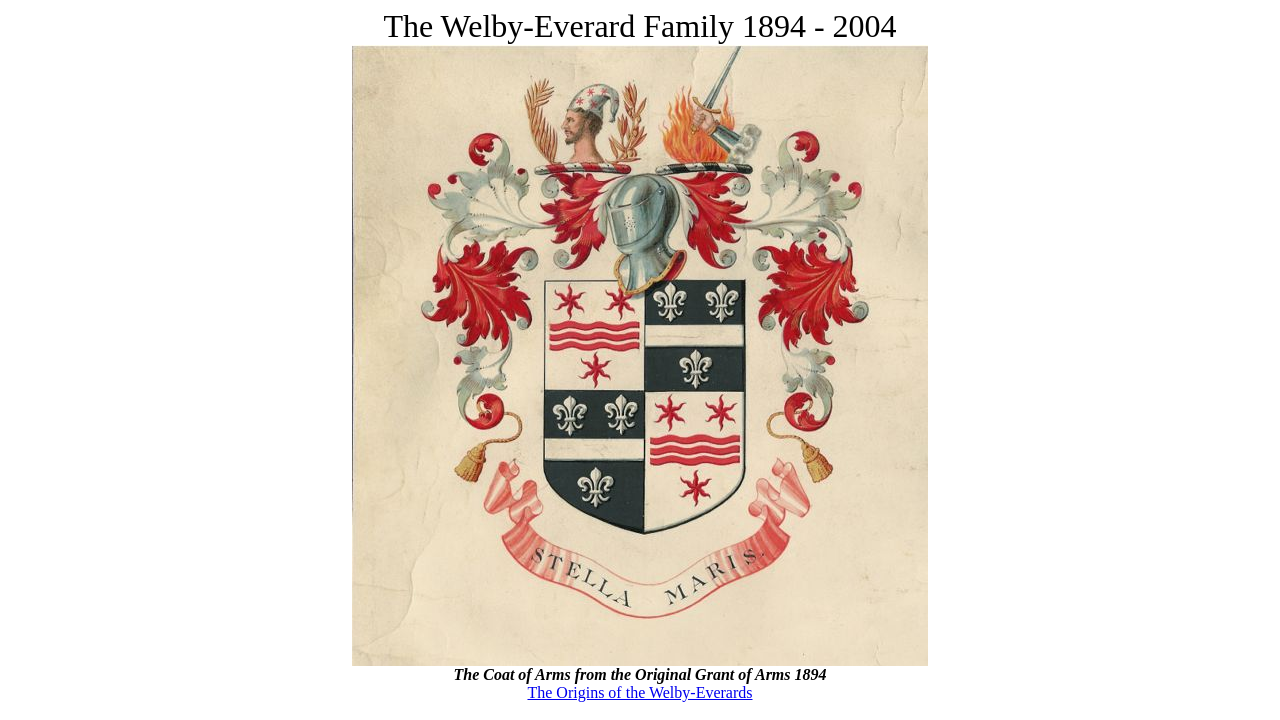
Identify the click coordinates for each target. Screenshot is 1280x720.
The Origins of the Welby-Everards (639, 692)
